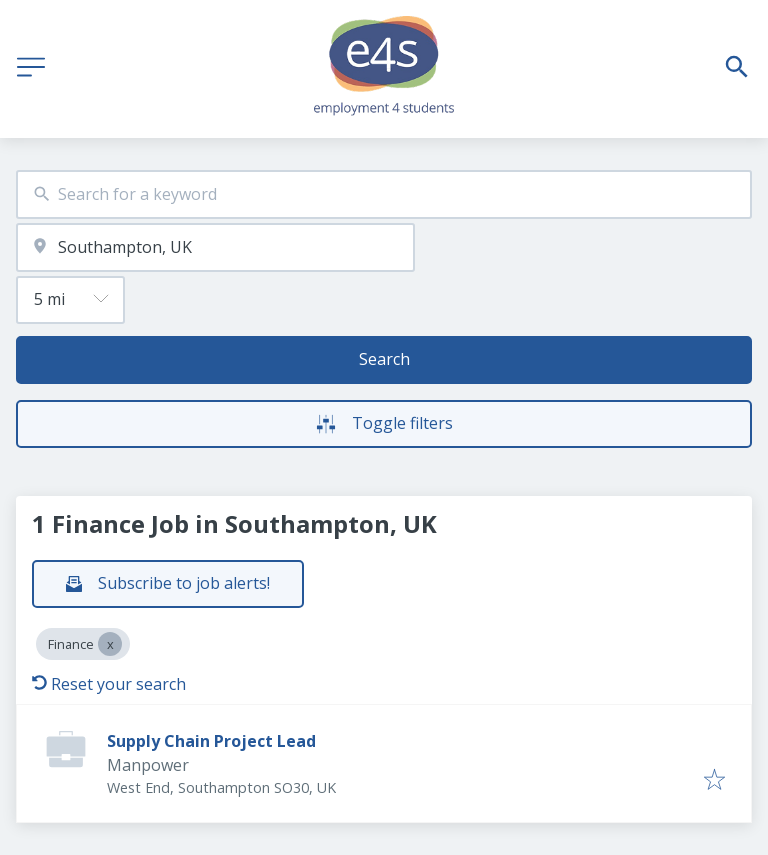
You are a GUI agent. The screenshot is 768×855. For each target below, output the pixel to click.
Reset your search (109, 684)
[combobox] (384, 194)
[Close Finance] (110, 644)
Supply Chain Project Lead (211, 741)
